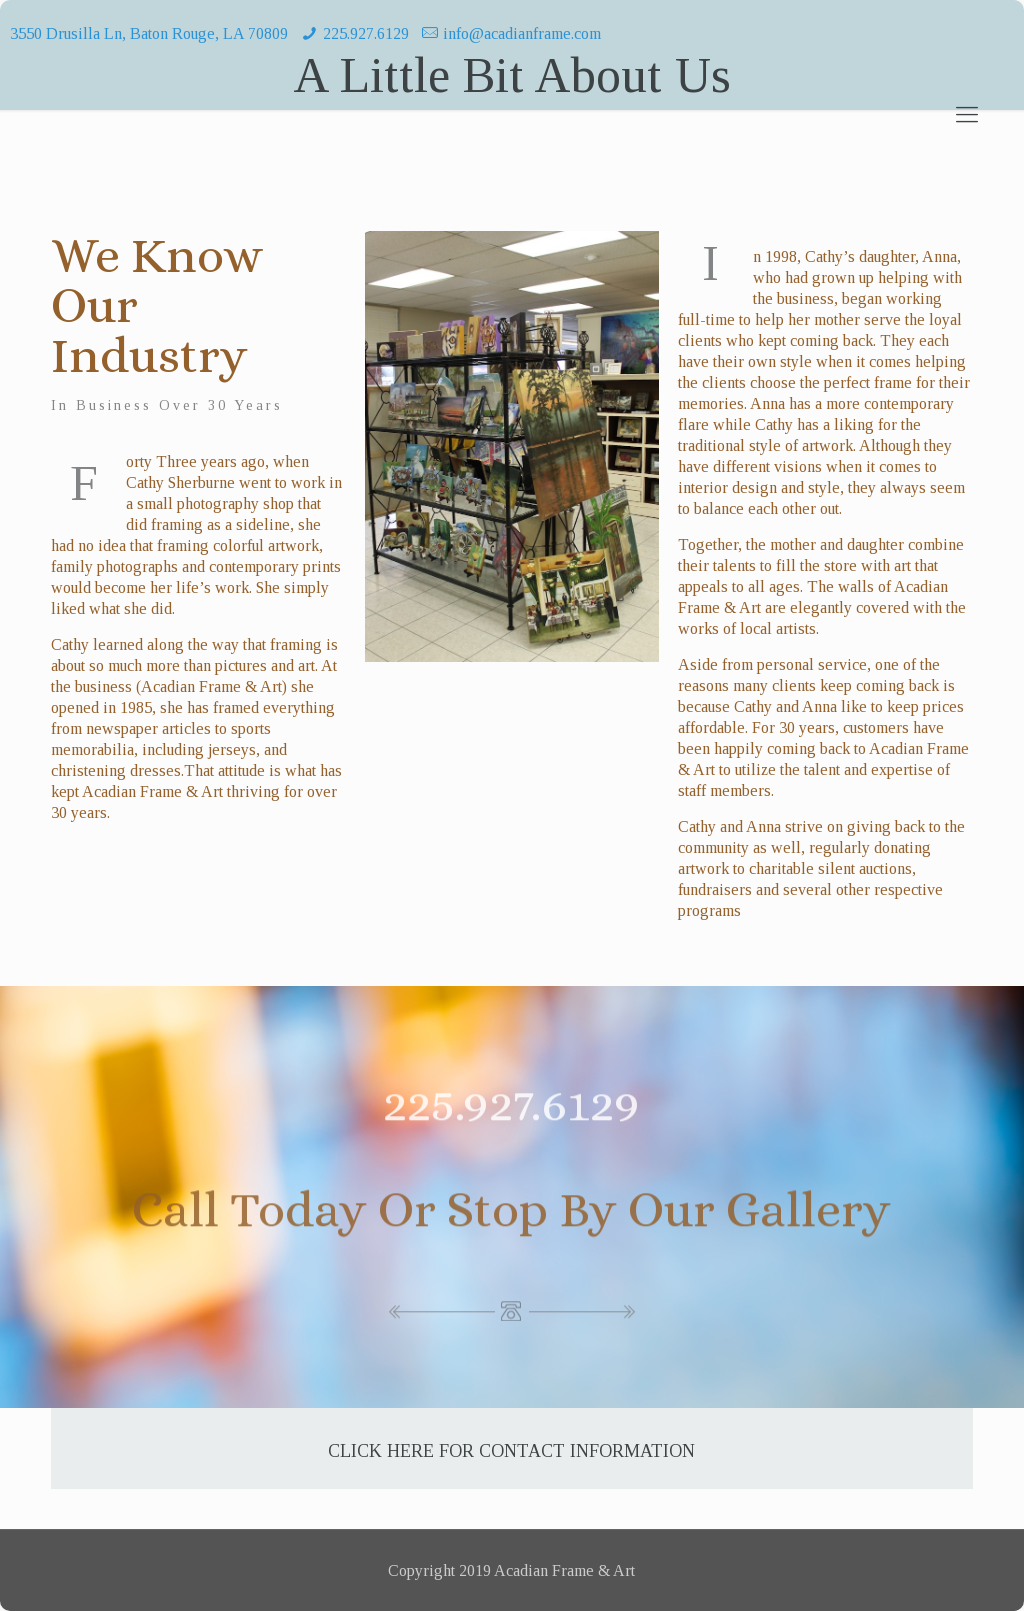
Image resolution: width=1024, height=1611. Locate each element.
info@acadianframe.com (522, 33)
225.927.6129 (366, 33)
